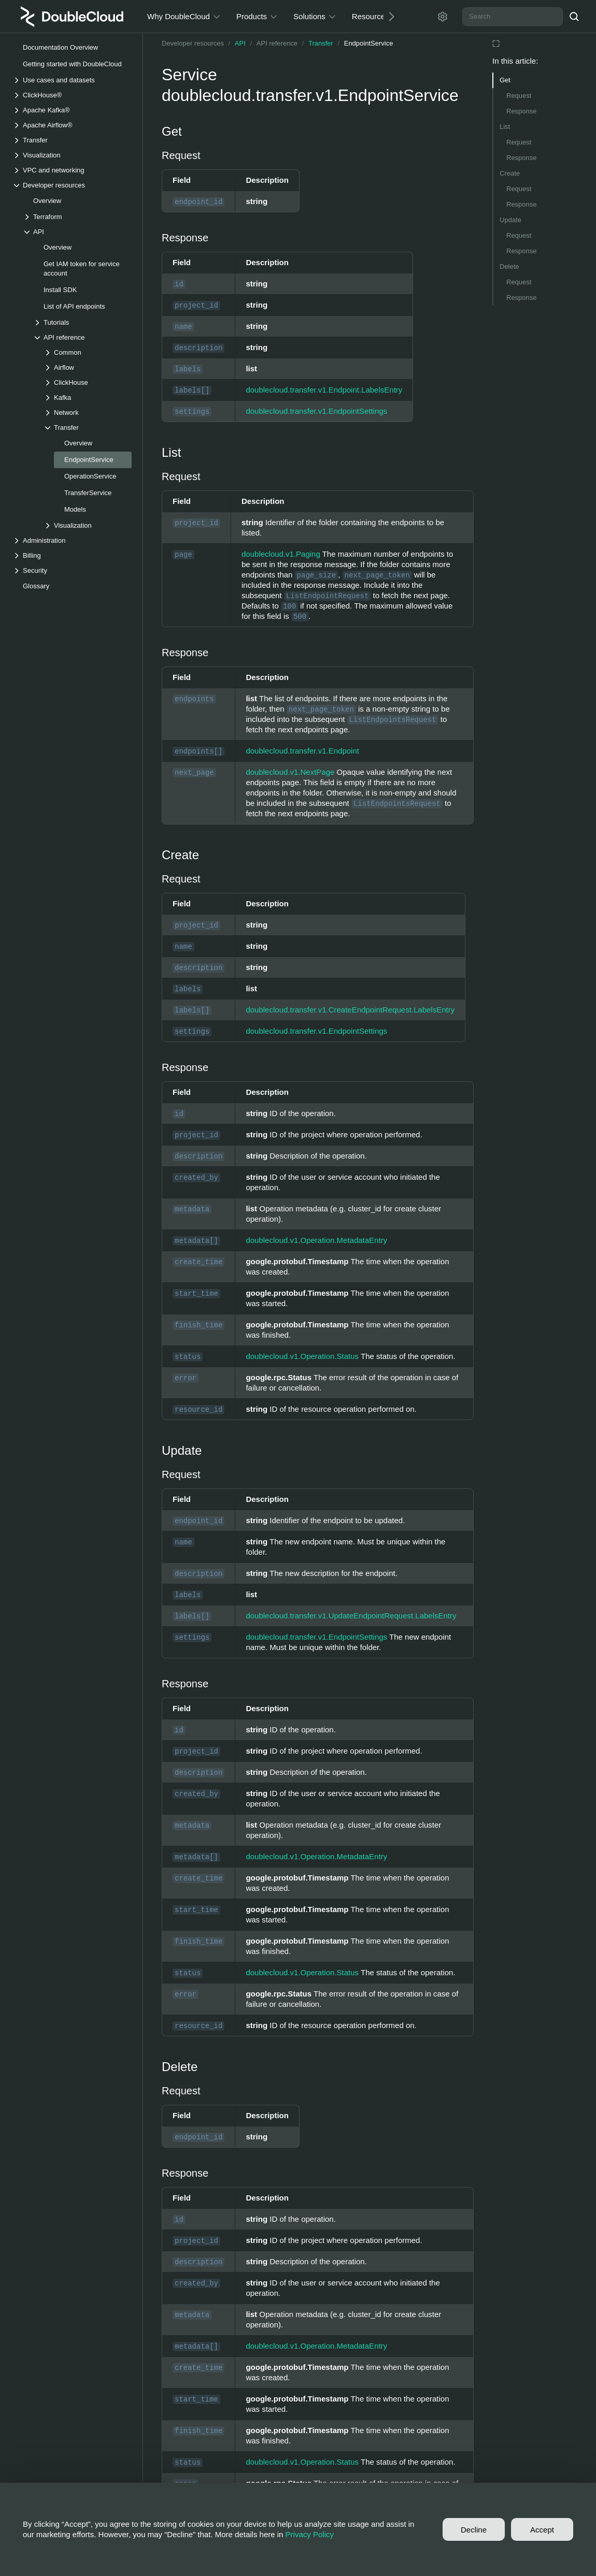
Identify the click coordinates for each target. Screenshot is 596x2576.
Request (518, 95)
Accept (542, 2529)
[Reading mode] (496, 43)
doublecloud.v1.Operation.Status (302, 1356)
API (240, 43)
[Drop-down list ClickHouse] (88, 382)
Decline (474, 2529)
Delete (509, 266)
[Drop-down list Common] (88, 352)
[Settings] (442, 16)
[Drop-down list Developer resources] (72, 185)
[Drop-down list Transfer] (72, 140)
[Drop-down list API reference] (82, 337)
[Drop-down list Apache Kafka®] (72, 110)
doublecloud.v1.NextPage (290, 772)
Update (510, 220)
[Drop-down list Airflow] (88, 367)
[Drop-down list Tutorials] (82, 322)
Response (521, 111)
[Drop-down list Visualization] (72, 155)
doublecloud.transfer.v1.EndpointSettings (316, 411)
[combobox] (512, 16)
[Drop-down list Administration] (72, 540)
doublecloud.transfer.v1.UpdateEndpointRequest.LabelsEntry (351, 1615)
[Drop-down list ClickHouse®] (72, 95)
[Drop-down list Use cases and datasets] (72, 80)
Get (505, 80)
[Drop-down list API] (77, 231)
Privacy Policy (310, 2534)
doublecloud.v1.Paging (281, 553)
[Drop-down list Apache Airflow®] (72, 125)
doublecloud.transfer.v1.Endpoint (302, 750)
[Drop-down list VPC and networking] (72, 170)
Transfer (320, 43)
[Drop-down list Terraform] (77, 216)
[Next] (387, 16)
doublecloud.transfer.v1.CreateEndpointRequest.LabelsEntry (350, 1009)
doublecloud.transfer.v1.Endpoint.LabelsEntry (324, 389)
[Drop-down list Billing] (72, 555)
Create (510, 173)
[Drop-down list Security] (72, 570)
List (505, 127)
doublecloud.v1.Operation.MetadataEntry (316, 1240)
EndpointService (368, 43)
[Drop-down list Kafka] (88, 397)
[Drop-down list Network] (88, 412)
